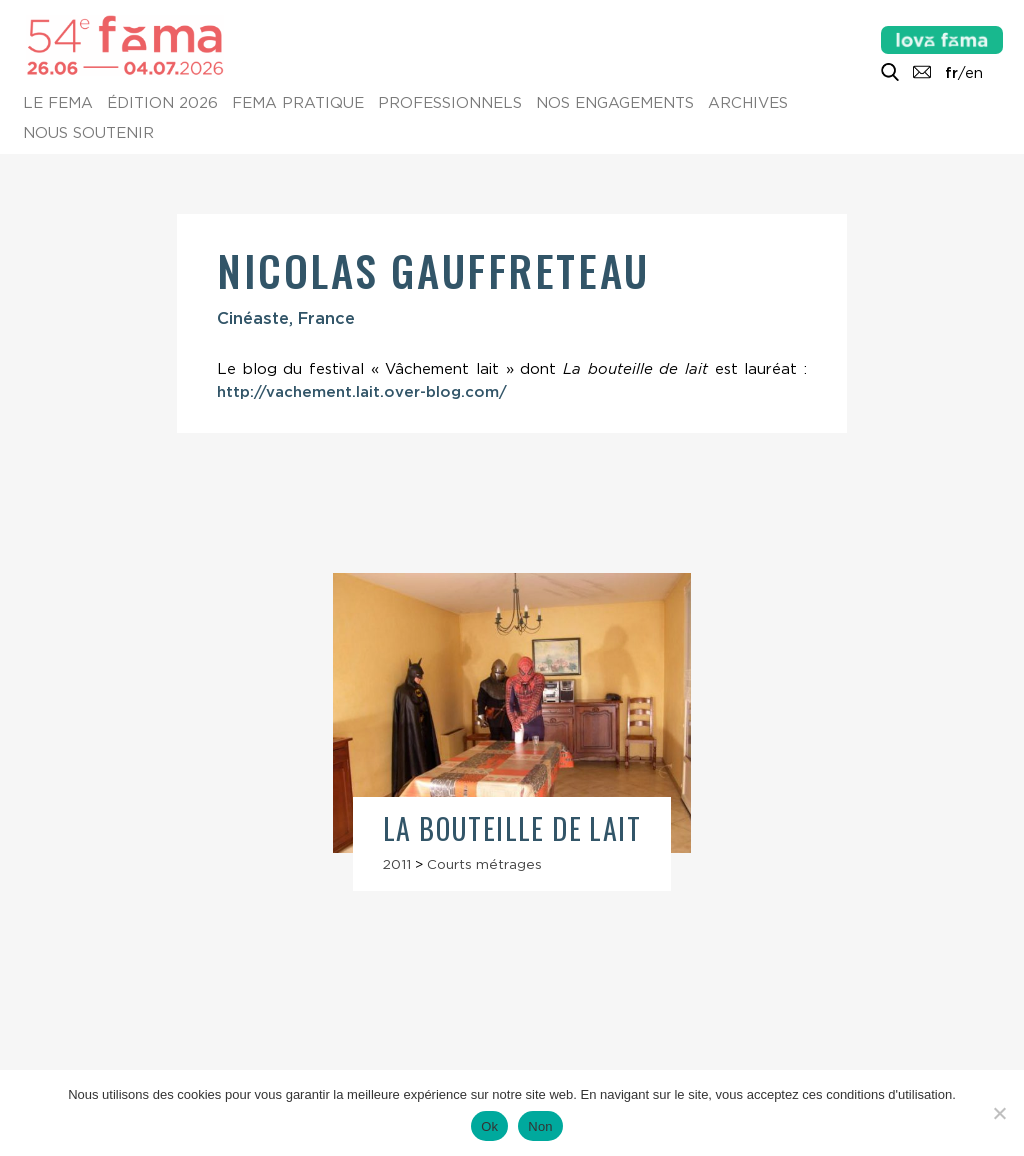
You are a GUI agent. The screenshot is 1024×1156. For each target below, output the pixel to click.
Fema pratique (298, 104)
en (974, 73)
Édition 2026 (162, 104)
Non (540, 1126)
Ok (489, 1126)
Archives (748, 104)
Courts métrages (484, 864)
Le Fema (58, 104)
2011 (397, 864)
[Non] (999, 1113)
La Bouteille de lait (512, 828)
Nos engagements (615, 104)
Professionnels (450, 104)
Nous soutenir (88, 134)
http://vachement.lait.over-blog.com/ (362, 392)
